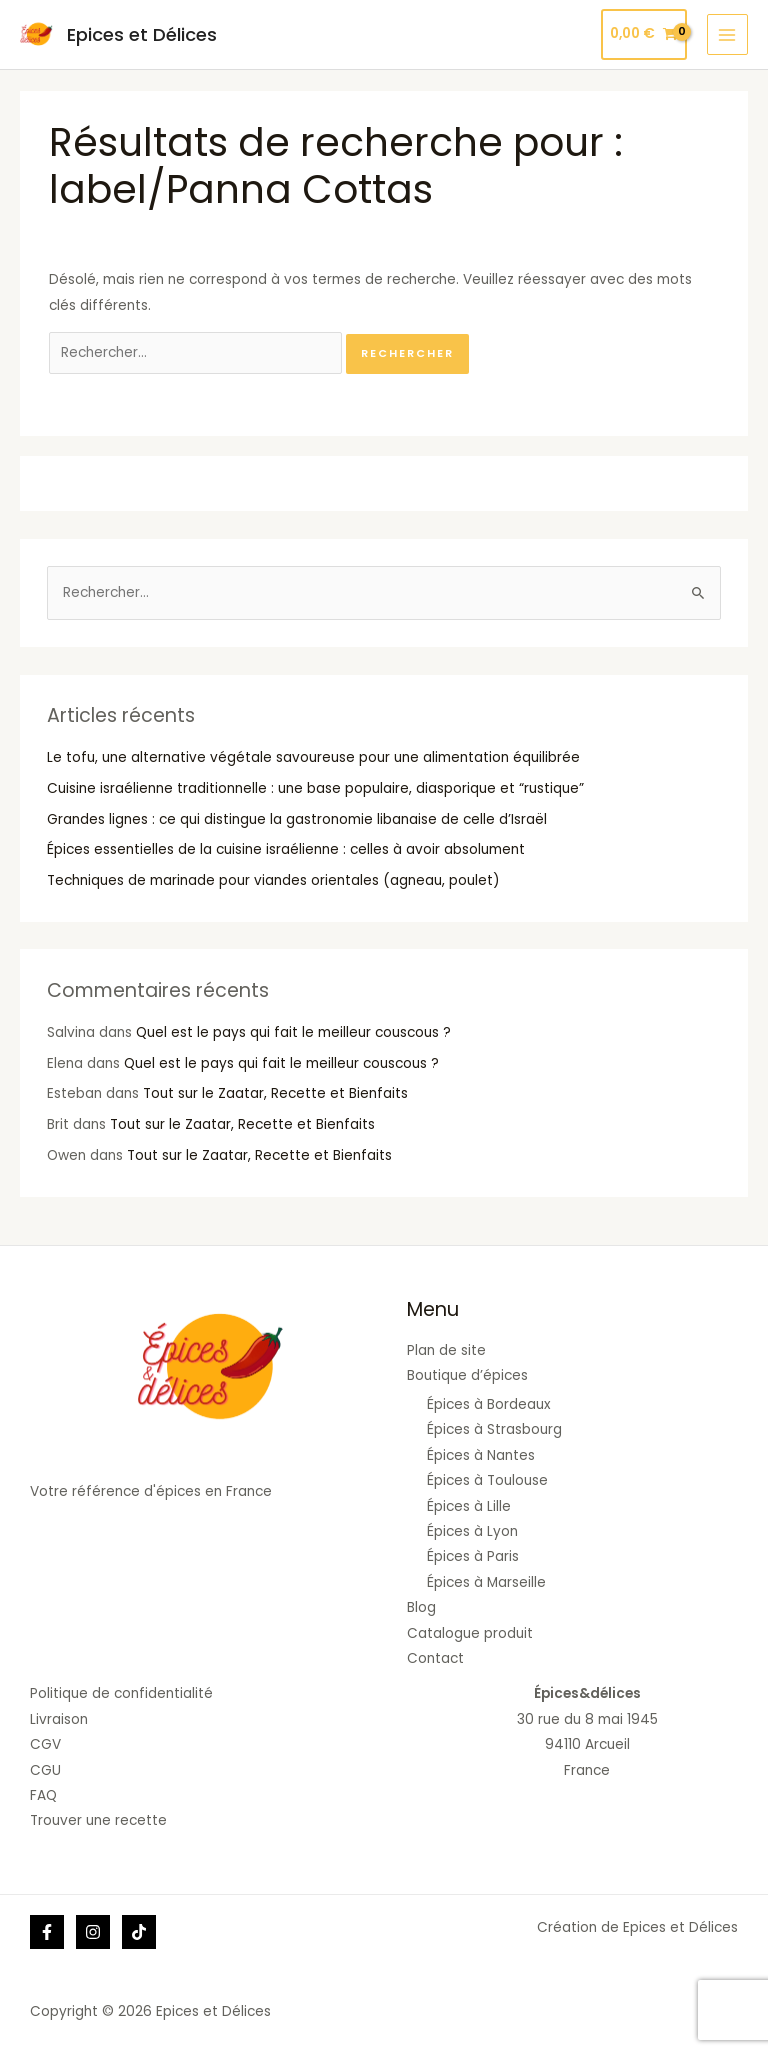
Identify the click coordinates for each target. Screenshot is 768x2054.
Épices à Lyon (472, 1531)
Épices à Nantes (481, 1455)
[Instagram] (93, 1932)
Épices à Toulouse (487, 1480)
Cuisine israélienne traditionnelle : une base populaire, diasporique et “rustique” (315, 788)
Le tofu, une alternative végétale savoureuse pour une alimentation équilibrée (313, 757)
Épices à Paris (473, 1556)
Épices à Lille (469, 1506)
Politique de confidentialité (121, 1693)
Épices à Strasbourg (494, 1429)
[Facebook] (47, 1932)
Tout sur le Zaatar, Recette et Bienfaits (275, 1093)
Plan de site (446, 1350)
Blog (421, 1607)
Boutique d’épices (467, 1375)
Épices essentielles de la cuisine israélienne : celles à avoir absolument (286, 849)
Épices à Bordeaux (489, 1404)
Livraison (59, 1719)
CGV (45, 1744)
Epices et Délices (141, 34)
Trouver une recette (98, 1820)
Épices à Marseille (486, 1582)
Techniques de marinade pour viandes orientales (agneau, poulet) (273, 880)
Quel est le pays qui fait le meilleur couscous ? (293, 1032)
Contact (435, 1658)
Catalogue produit (470, 1633)
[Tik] (139, 1932)
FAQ (43, 1795)
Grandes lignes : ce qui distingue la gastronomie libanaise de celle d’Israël (297, 819)
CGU (45, 1770)
